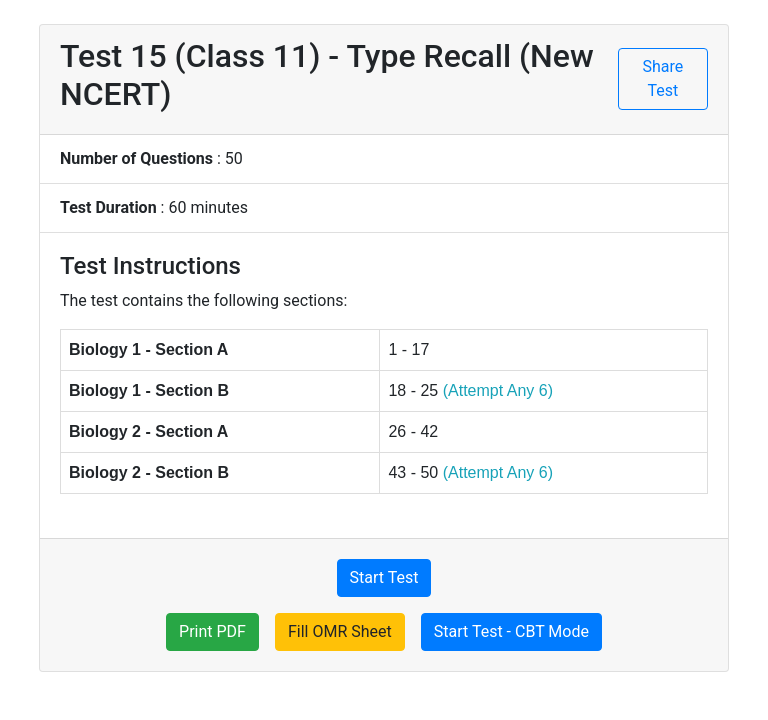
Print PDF (212, 631)
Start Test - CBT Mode (511, 631)
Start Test (384, 577)
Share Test (663, 78)
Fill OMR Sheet (340, 631)
